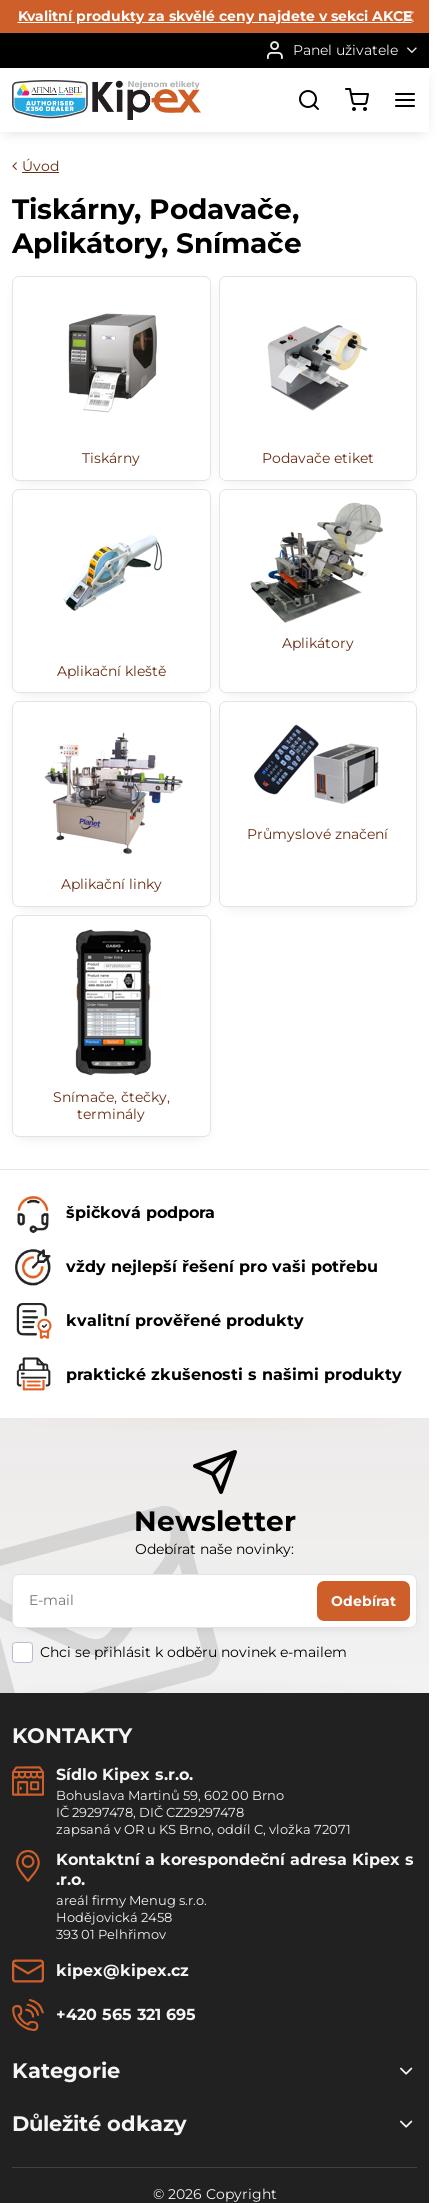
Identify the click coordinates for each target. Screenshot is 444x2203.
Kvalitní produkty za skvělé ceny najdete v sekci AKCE (215, 16)
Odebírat (363, 1601)
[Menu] (405, 100)
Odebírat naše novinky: (214, 1549)
